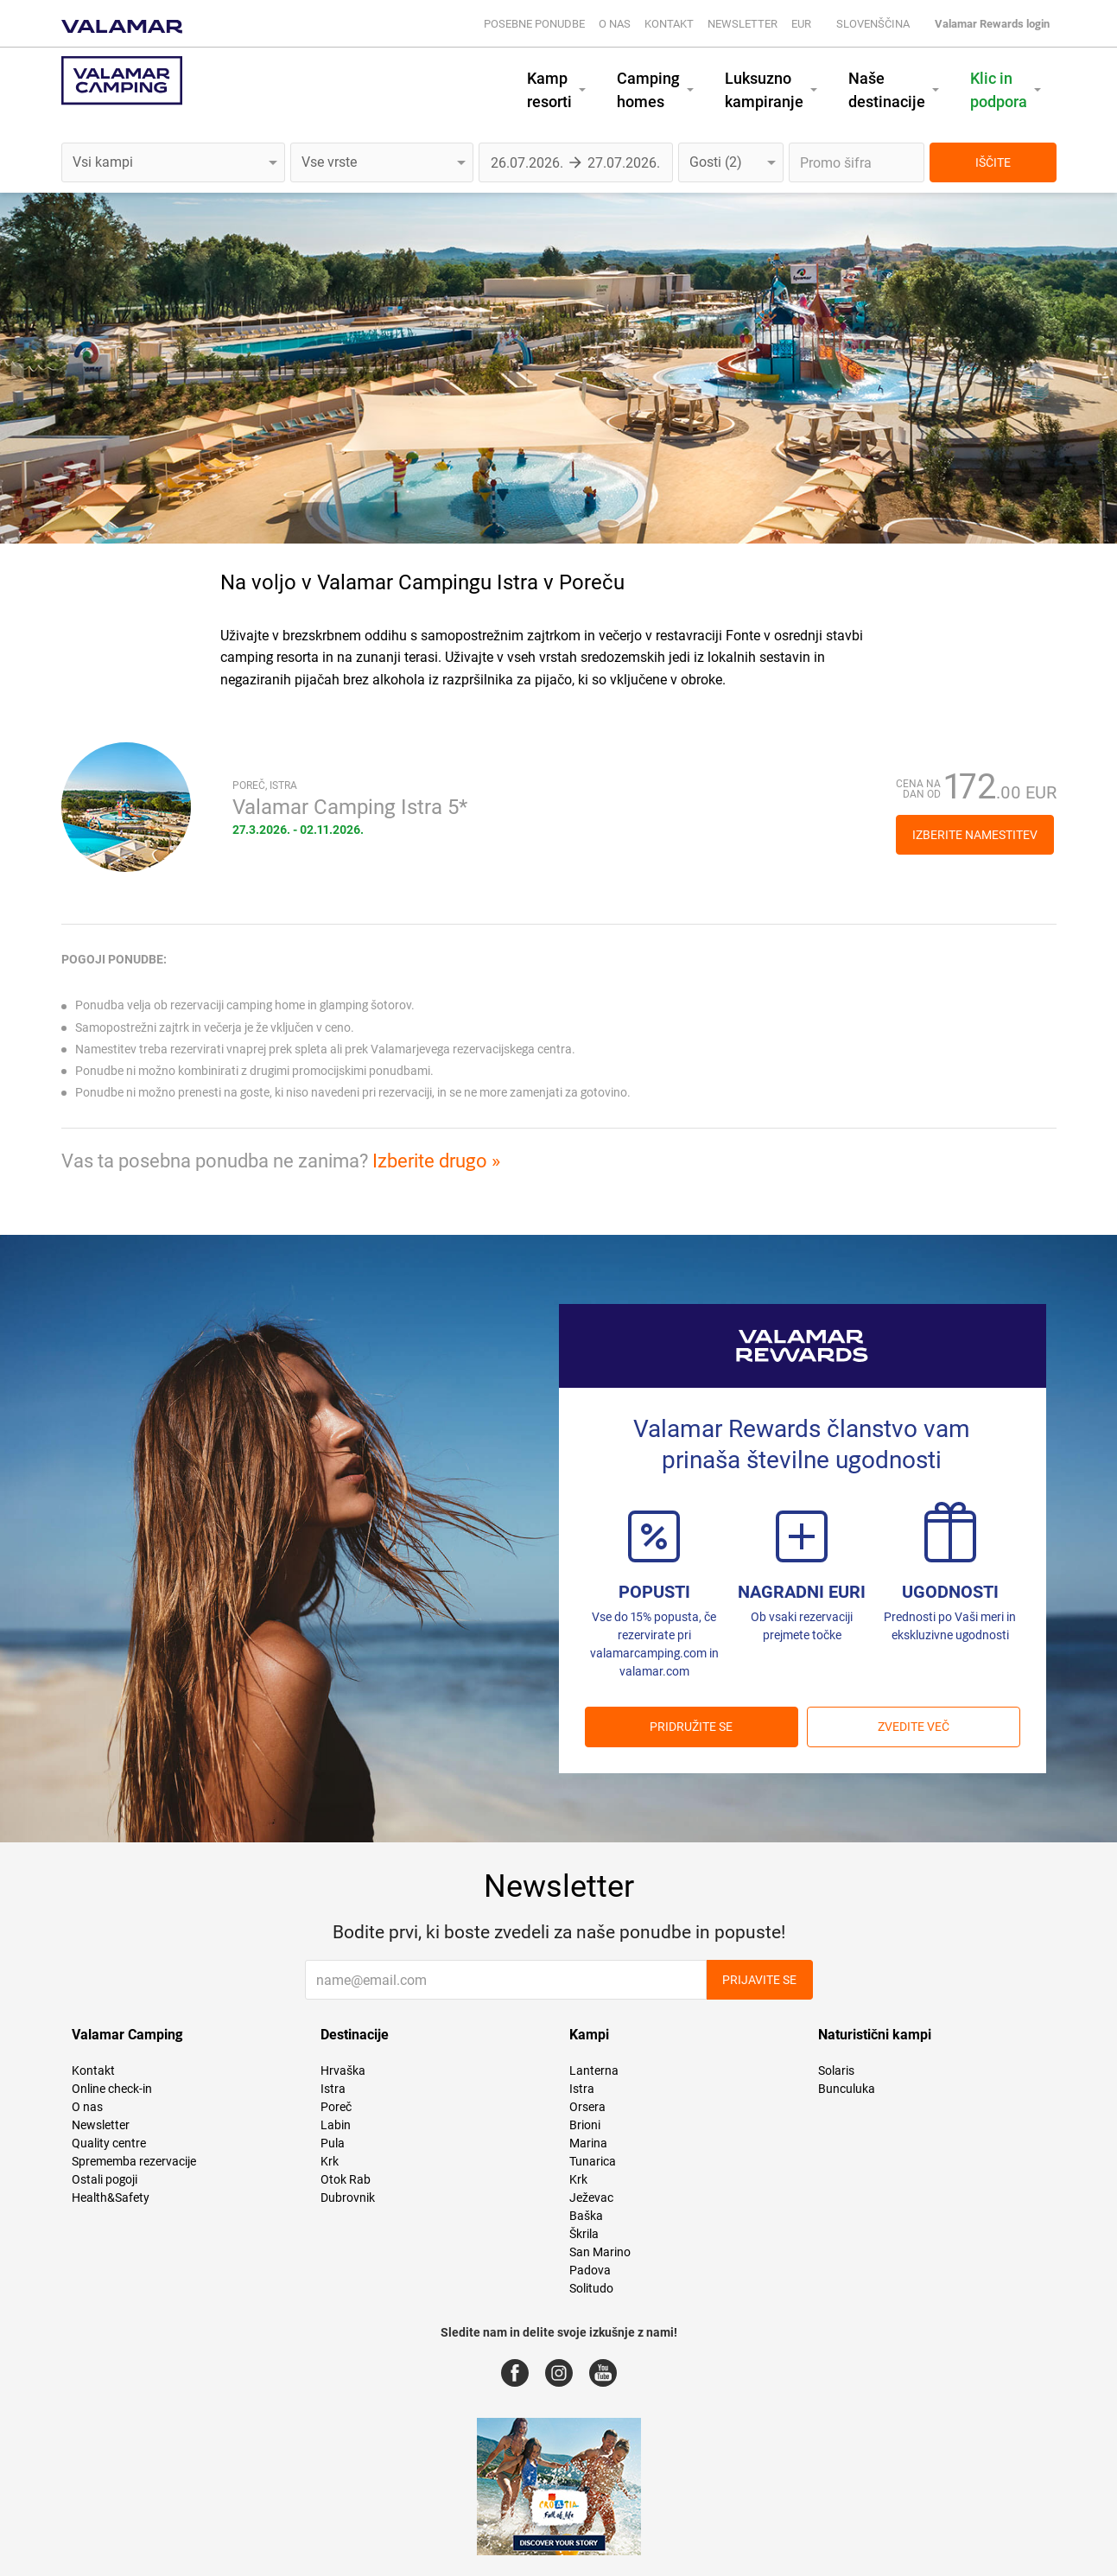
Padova (590, 2270)
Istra (333, 2089)
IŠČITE (993, 162)
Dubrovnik (348, 2197)
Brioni (584, 2125)
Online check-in (112, 2089)
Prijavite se (759, 1980)
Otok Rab (346, 2179)
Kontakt (669, 23)
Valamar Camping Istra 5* (349, 807)
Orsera (587, 2107)
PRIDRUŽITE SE (691, 1726)
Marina (588, 2143)
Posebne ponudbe (534, 23)
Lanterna (594, 2070)
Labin (336, 2125)
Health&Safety (110, 2197)
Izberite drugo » (436, 1161)
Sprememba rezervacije (134, 2161)
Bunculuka (846, 2089)
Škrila (584, 2234)
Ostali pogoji (104, 2179)
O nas (615, 23)
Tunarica (592, 2161)
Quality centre (109, 2143)
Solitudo (591, 2288)
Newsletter (742, 23)
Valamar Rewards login (992, 23)
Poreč (336, 2107)
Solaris (836, 2070)
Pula (333, 2143)
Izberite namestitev (975, 835)
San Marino (600, 2252)
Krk (330, 2161)
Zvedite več (913, 1726)
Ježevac (591, 2197)
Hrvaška (343, 2070)
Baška (586, 2216)
